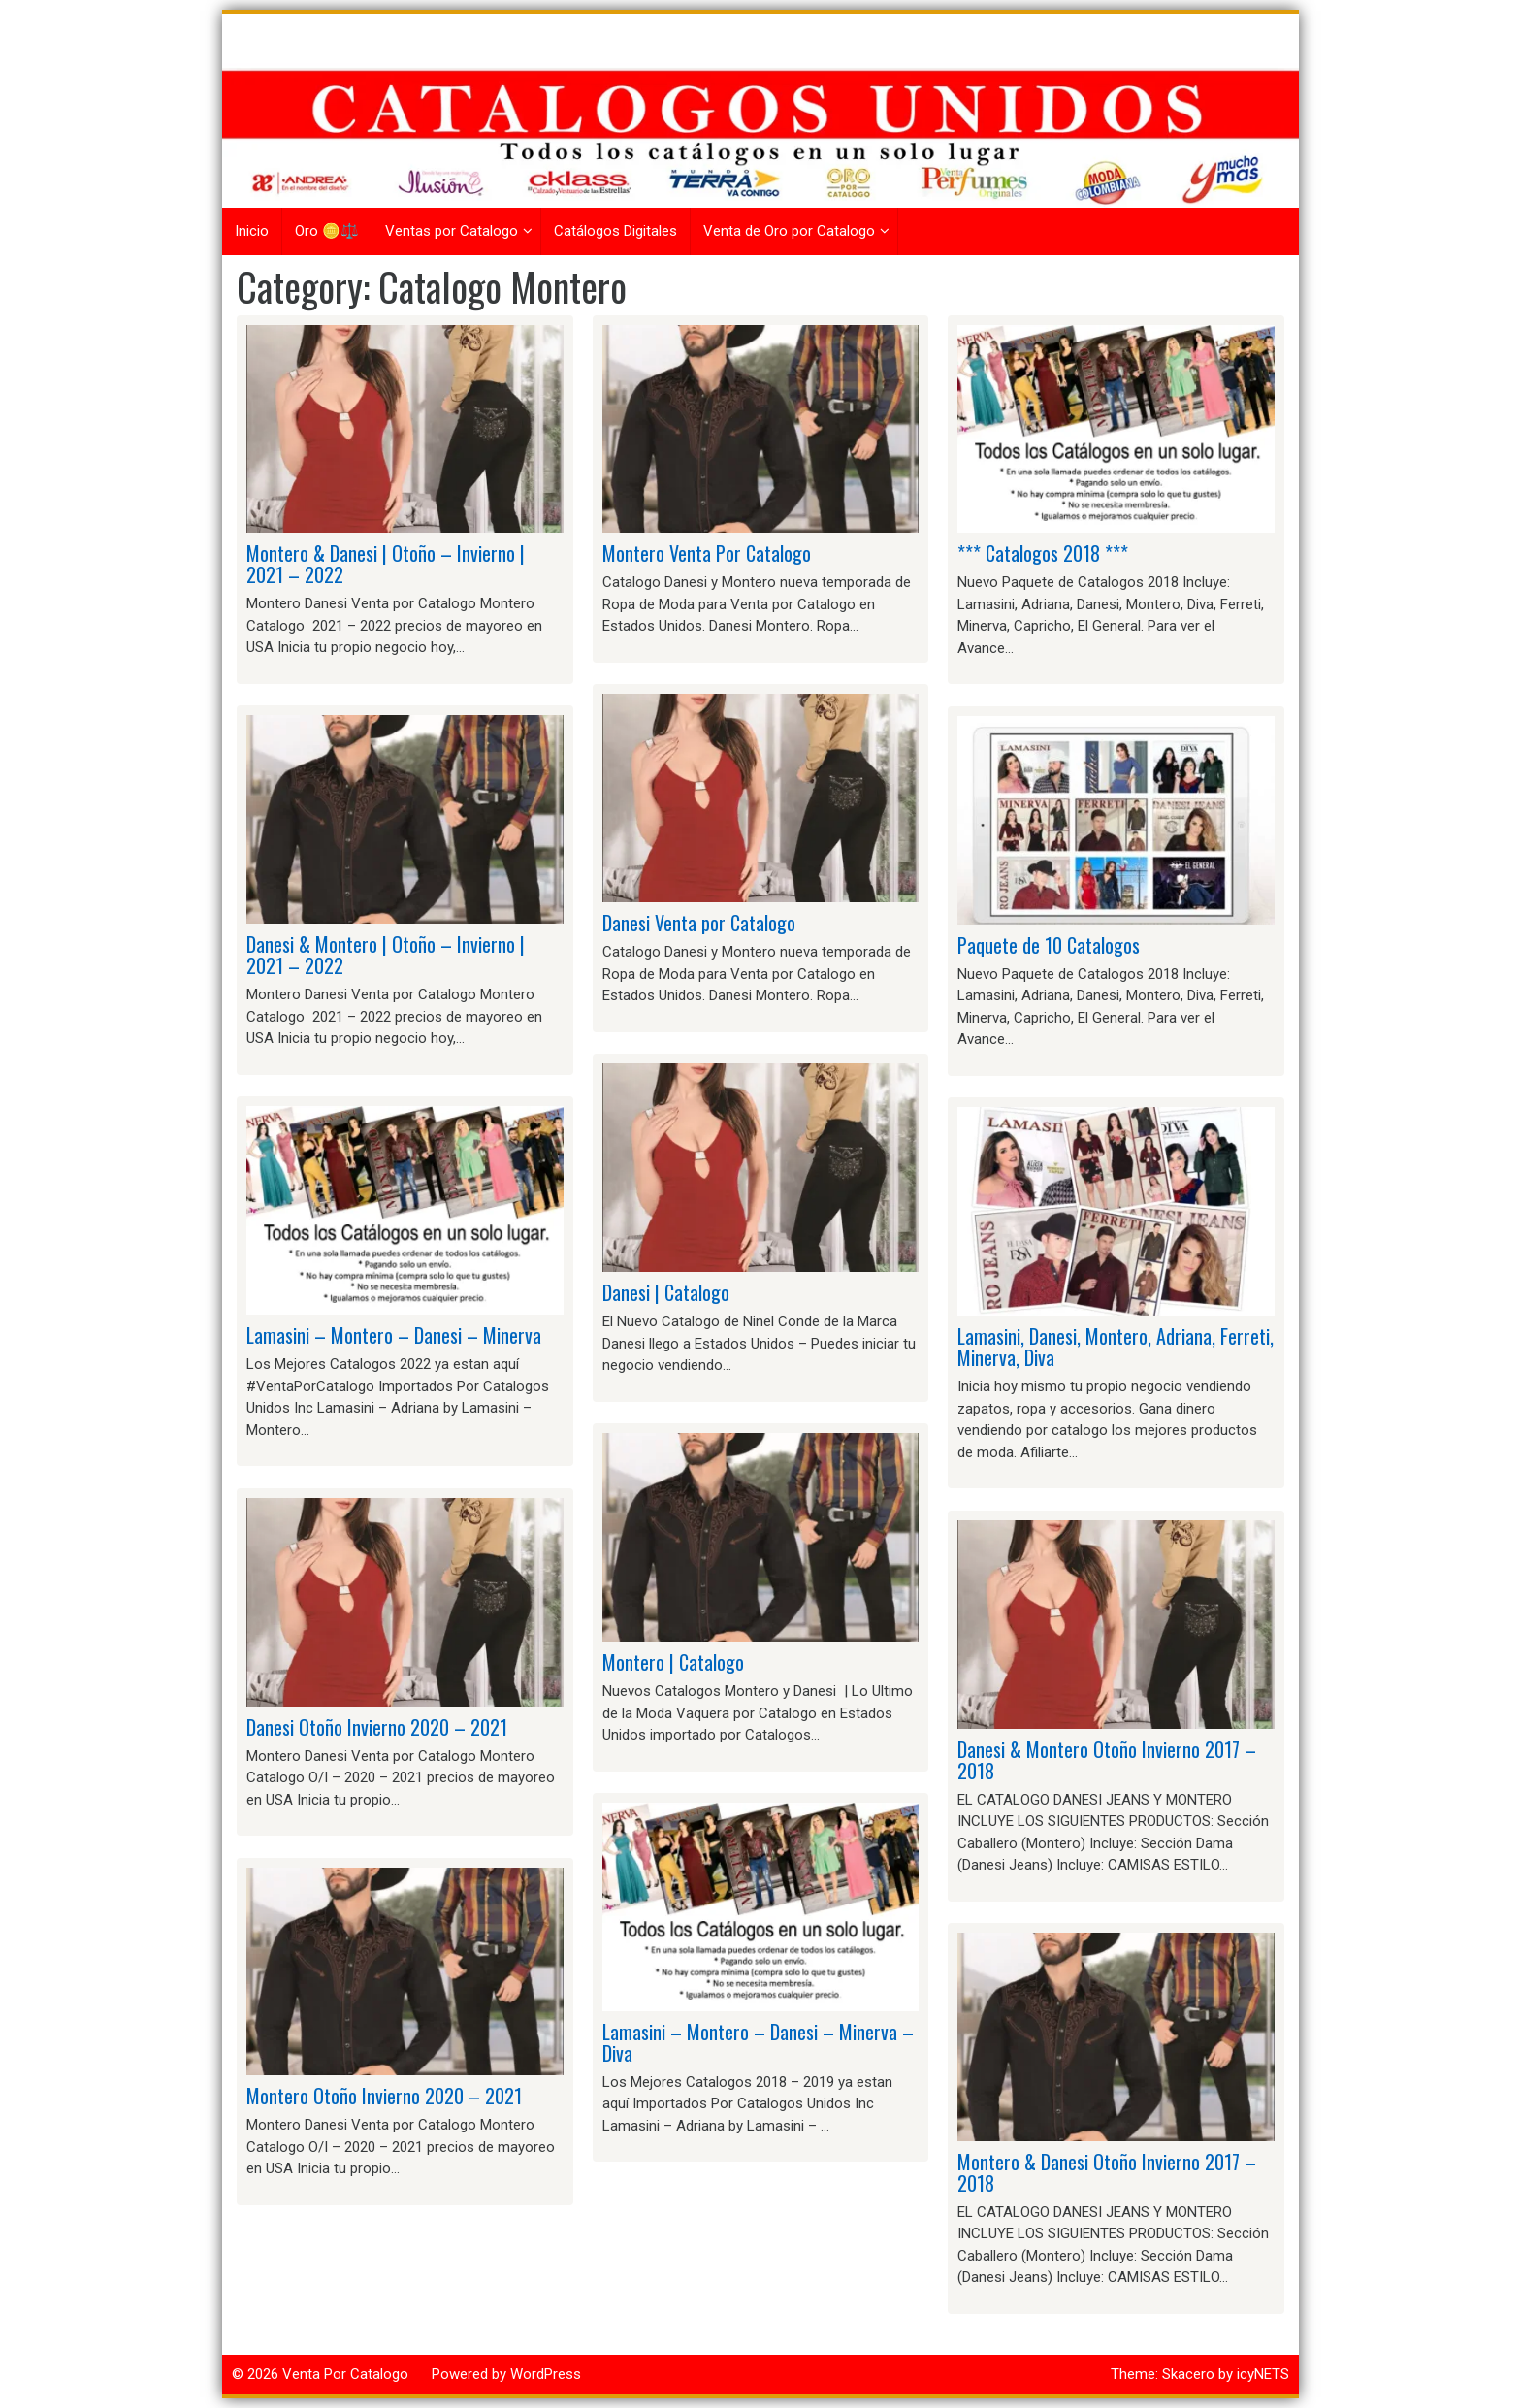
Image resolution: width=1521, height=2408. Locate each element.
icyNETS (1263, 2374)
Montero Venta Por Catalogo (706, 553)
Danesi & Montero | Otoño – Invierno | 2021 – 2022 (385, 954)
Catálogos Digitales (615, 231)
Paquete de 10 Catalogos (1048, 945)
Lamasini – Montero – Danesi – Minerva (393, 1335)
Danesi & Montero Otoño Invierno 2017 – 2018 (1106, 1760)
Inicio (252, 231)
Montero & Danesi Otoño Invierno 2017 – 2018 (1106, 2172)
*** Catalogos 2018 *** (1042, 553)
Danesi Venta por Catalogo (698, 922)
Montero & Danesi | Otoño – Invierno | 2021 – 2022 (385, 563)
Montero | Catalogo (673, 1661)
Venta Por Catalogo (345, 2374)
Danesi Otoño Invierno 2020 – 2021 (376, 1726)
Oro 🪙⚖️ (327, 231)
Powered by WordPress (506, 2374)
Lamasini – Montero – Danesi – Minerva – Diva (758, 2042)
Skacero (1188, 2374)
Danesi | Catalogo (665, 1292)
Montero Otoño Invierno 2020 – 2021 (384, 2095)
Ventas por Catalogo (451, 231)
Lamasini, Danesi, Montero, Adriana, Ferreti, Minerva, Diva (1115, 1346)
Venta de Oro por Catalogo (789, 231)
